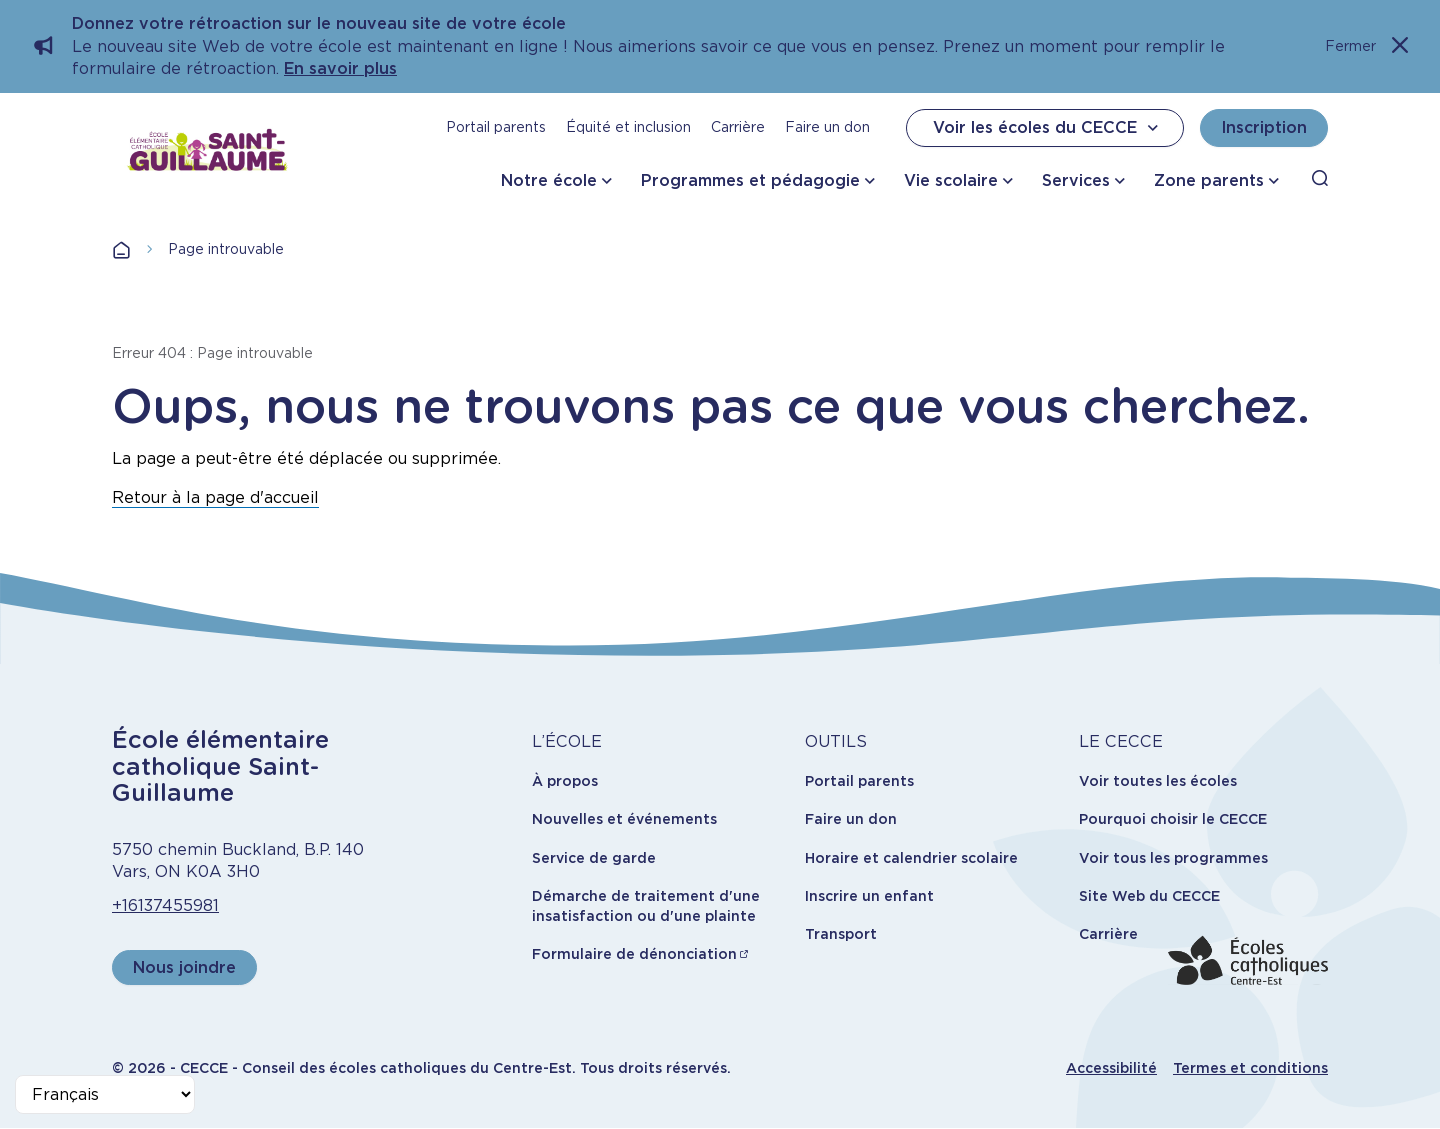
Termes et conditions (1250, 1068)
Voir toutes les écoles (1158, 781)
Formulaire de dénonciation (634, 954)
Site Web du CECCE (1149, 896)
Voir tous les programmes (1173, 858)
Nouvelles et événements (624, 819)
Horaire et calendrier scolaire (911, 858)
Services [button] (1076, 180)
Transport (841, 934)
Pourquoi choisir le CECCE (1173, 819)
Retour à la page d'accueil (215, 497)
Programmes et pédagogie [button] (750, 180)
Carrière (738, 127)
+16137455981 (165, 905)
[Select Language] (105, 1094)
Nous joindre (184, 967)
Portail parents (496, 127)
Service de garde (594, 858)
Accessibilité (1111, 1068)
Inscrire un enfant (869, 896)
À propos (565, 781)
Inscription (1264, 127)
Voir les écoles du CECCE (1048, 128)
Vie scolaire (951, 180)
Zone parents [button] (1209, 180)
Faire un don (827, 127)
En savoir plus (340, 68)
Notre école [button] (549, 180)
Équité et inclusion (628, 127)
